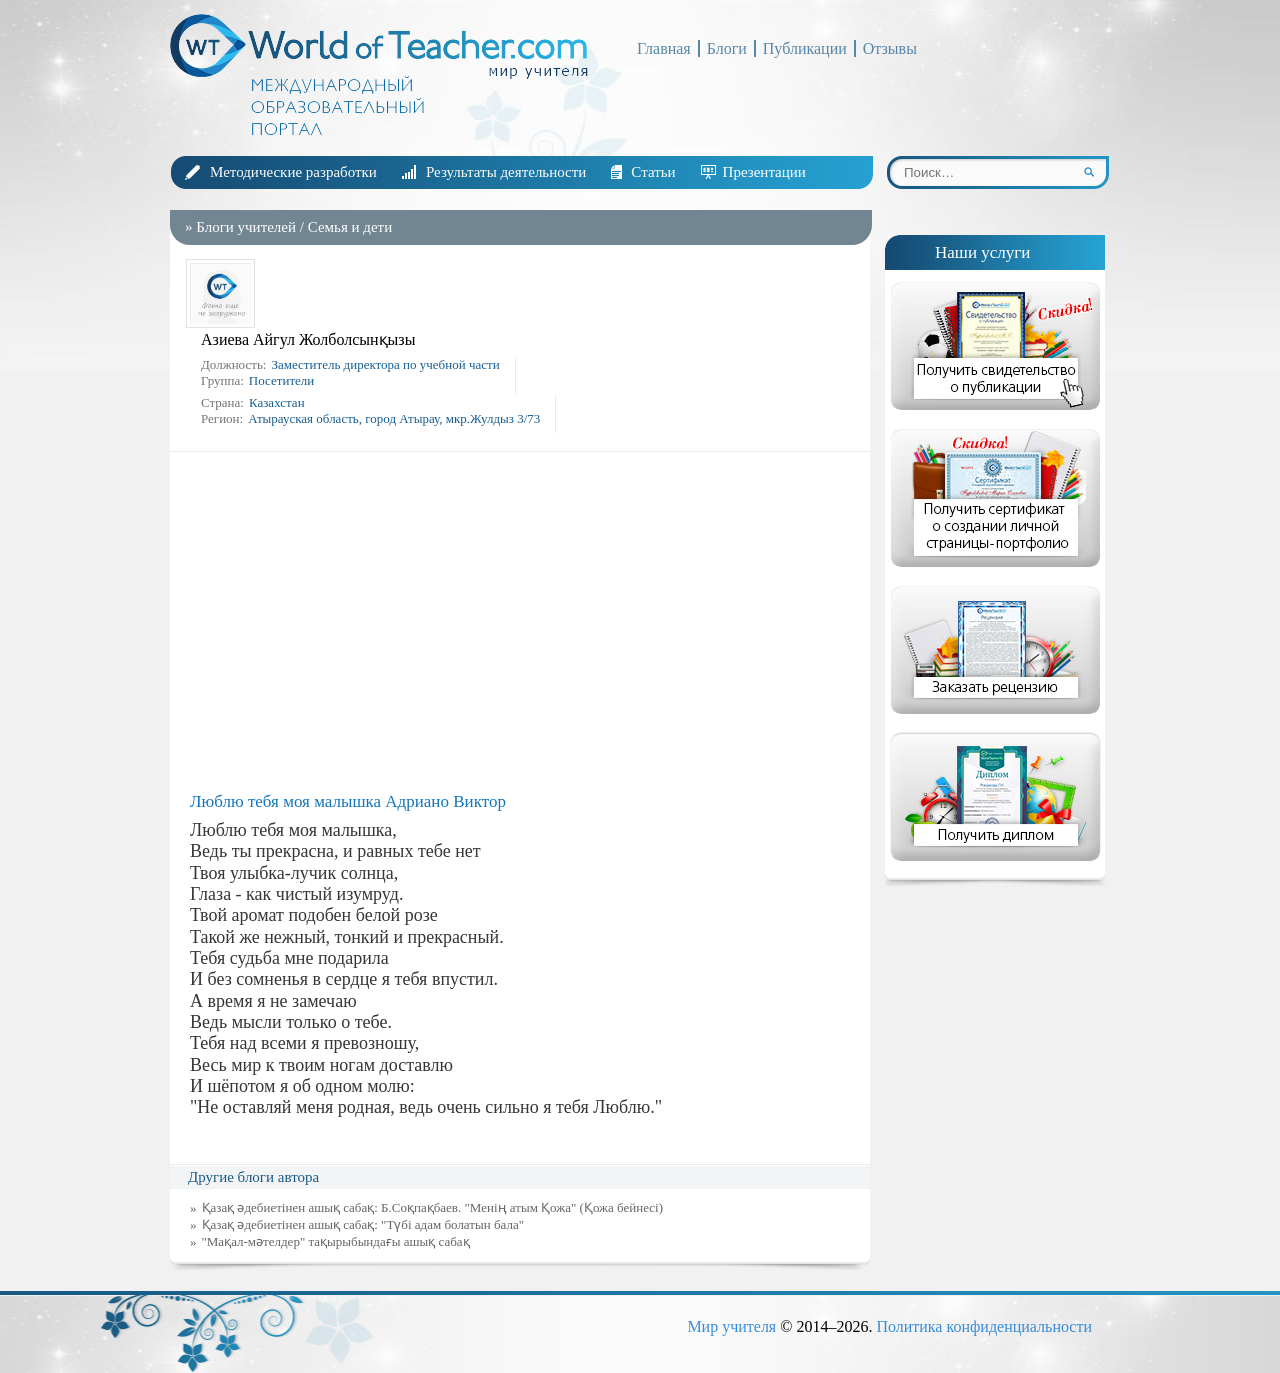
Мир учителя (731, 1326)
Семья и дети (350, 227)
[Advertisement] (525, 622)
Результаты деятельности (506, 172)
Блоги (727, 48)
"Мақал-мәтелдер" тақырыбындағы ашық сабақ (336, 1241)
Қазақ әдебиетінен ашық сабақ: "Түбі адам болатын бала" (363, 1224)
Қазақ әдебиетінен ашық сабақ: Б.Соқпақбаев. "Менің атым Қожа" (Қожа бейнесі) (433, 1207)
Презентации (764, 172)
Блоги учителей (246, 227)
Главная (664, 48)
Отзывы (890, 48)
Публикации (805, 48)
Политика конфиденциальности (984, 1326)
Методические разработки (293, 172)
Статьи (653, 172)
